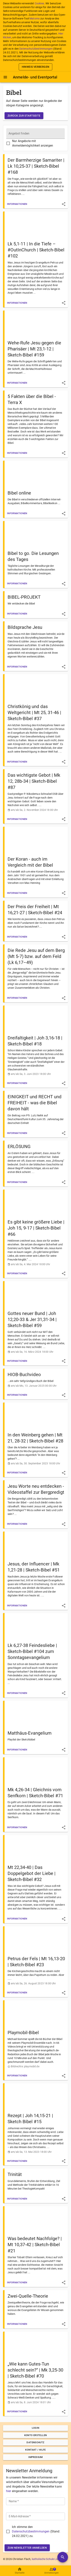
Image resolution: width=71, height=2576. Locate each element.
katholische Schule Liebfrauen (50, 2559)
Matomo (35, 18)
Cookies (39, 3)
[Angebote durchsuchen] (62, 2557)
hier (8, 2491)
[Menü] (5, 77)
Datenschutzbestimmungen (35, 48)
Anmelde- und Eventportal (35, 77)
